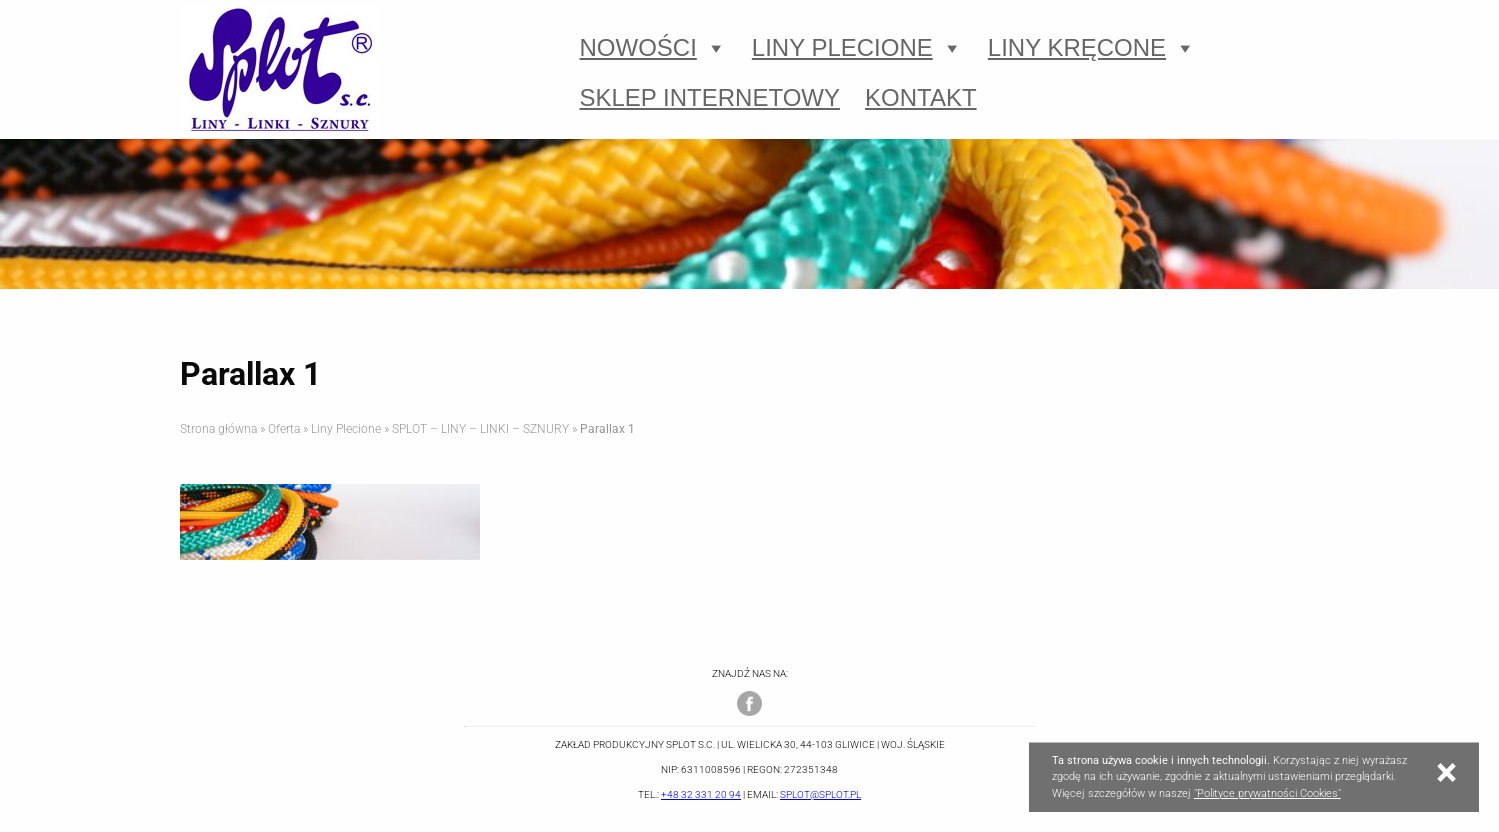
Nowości (653, 48)
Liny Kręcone (1092, 48)
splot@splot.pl (820, 794)
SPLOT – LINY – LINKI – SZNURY (480, 429)
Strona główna (218, 429)
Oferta (284, 429)
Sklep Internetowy (710, 97)
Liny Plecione (857, 48)
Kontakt (921, 97)
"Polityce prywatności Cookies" (1267, 793)
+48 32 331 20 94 (701, 794)
